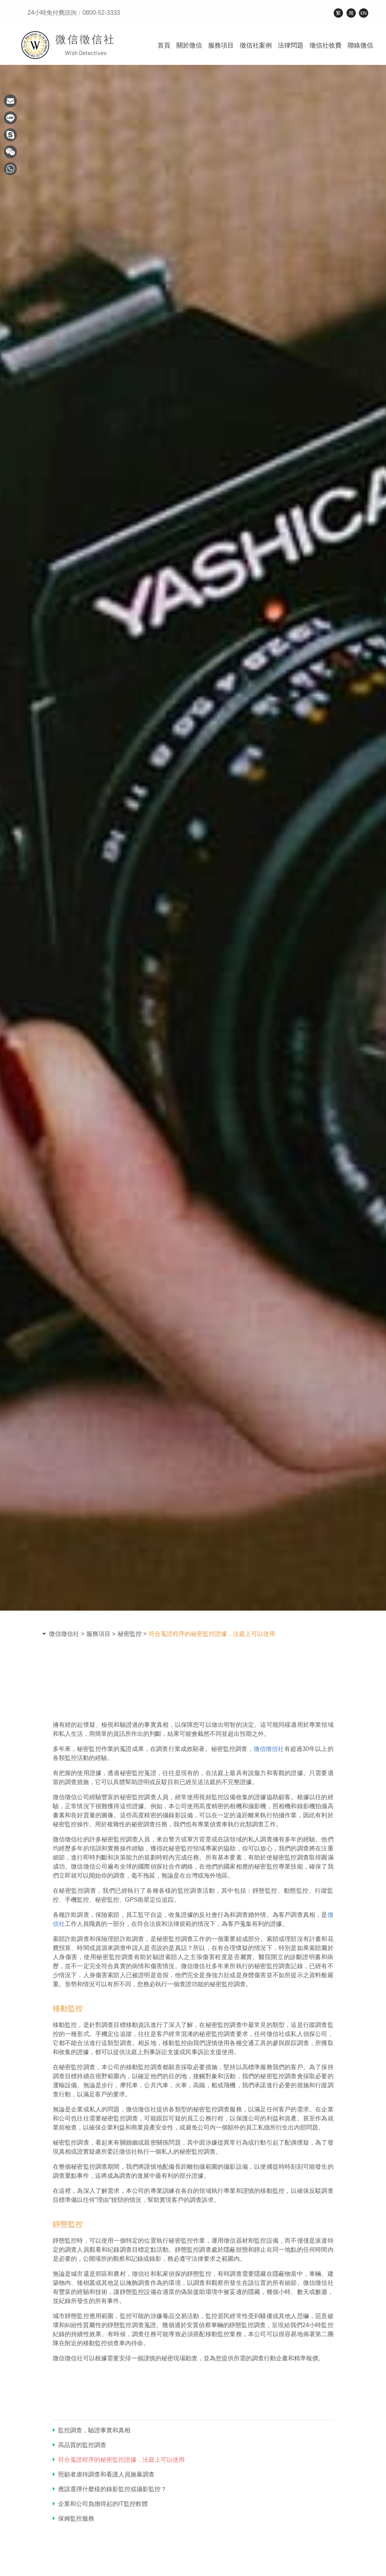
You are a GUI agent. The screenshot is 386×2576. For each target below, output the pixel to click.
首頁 (164, 45)
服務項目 (221, 45)
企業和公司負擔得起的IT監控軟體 (100, 2504)
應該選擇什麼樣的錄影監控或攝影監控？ (110, 2489)
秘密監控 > (132, 1634)
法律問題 (290, 45)
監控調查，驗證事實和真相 (91, 2430)
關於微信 (189, 45)
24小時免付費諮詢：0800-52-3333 (74, 12)
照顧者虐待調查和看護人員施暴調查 (104, 2474)
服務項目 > (101, 1634)
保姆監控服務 (73, 2518)
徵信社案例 (256, 45)
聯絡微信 (360, 45)
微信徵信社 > (66, 1634)
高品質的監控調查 (79, 2445)
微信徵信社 (269, 1749)
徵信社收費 (325, 45)
